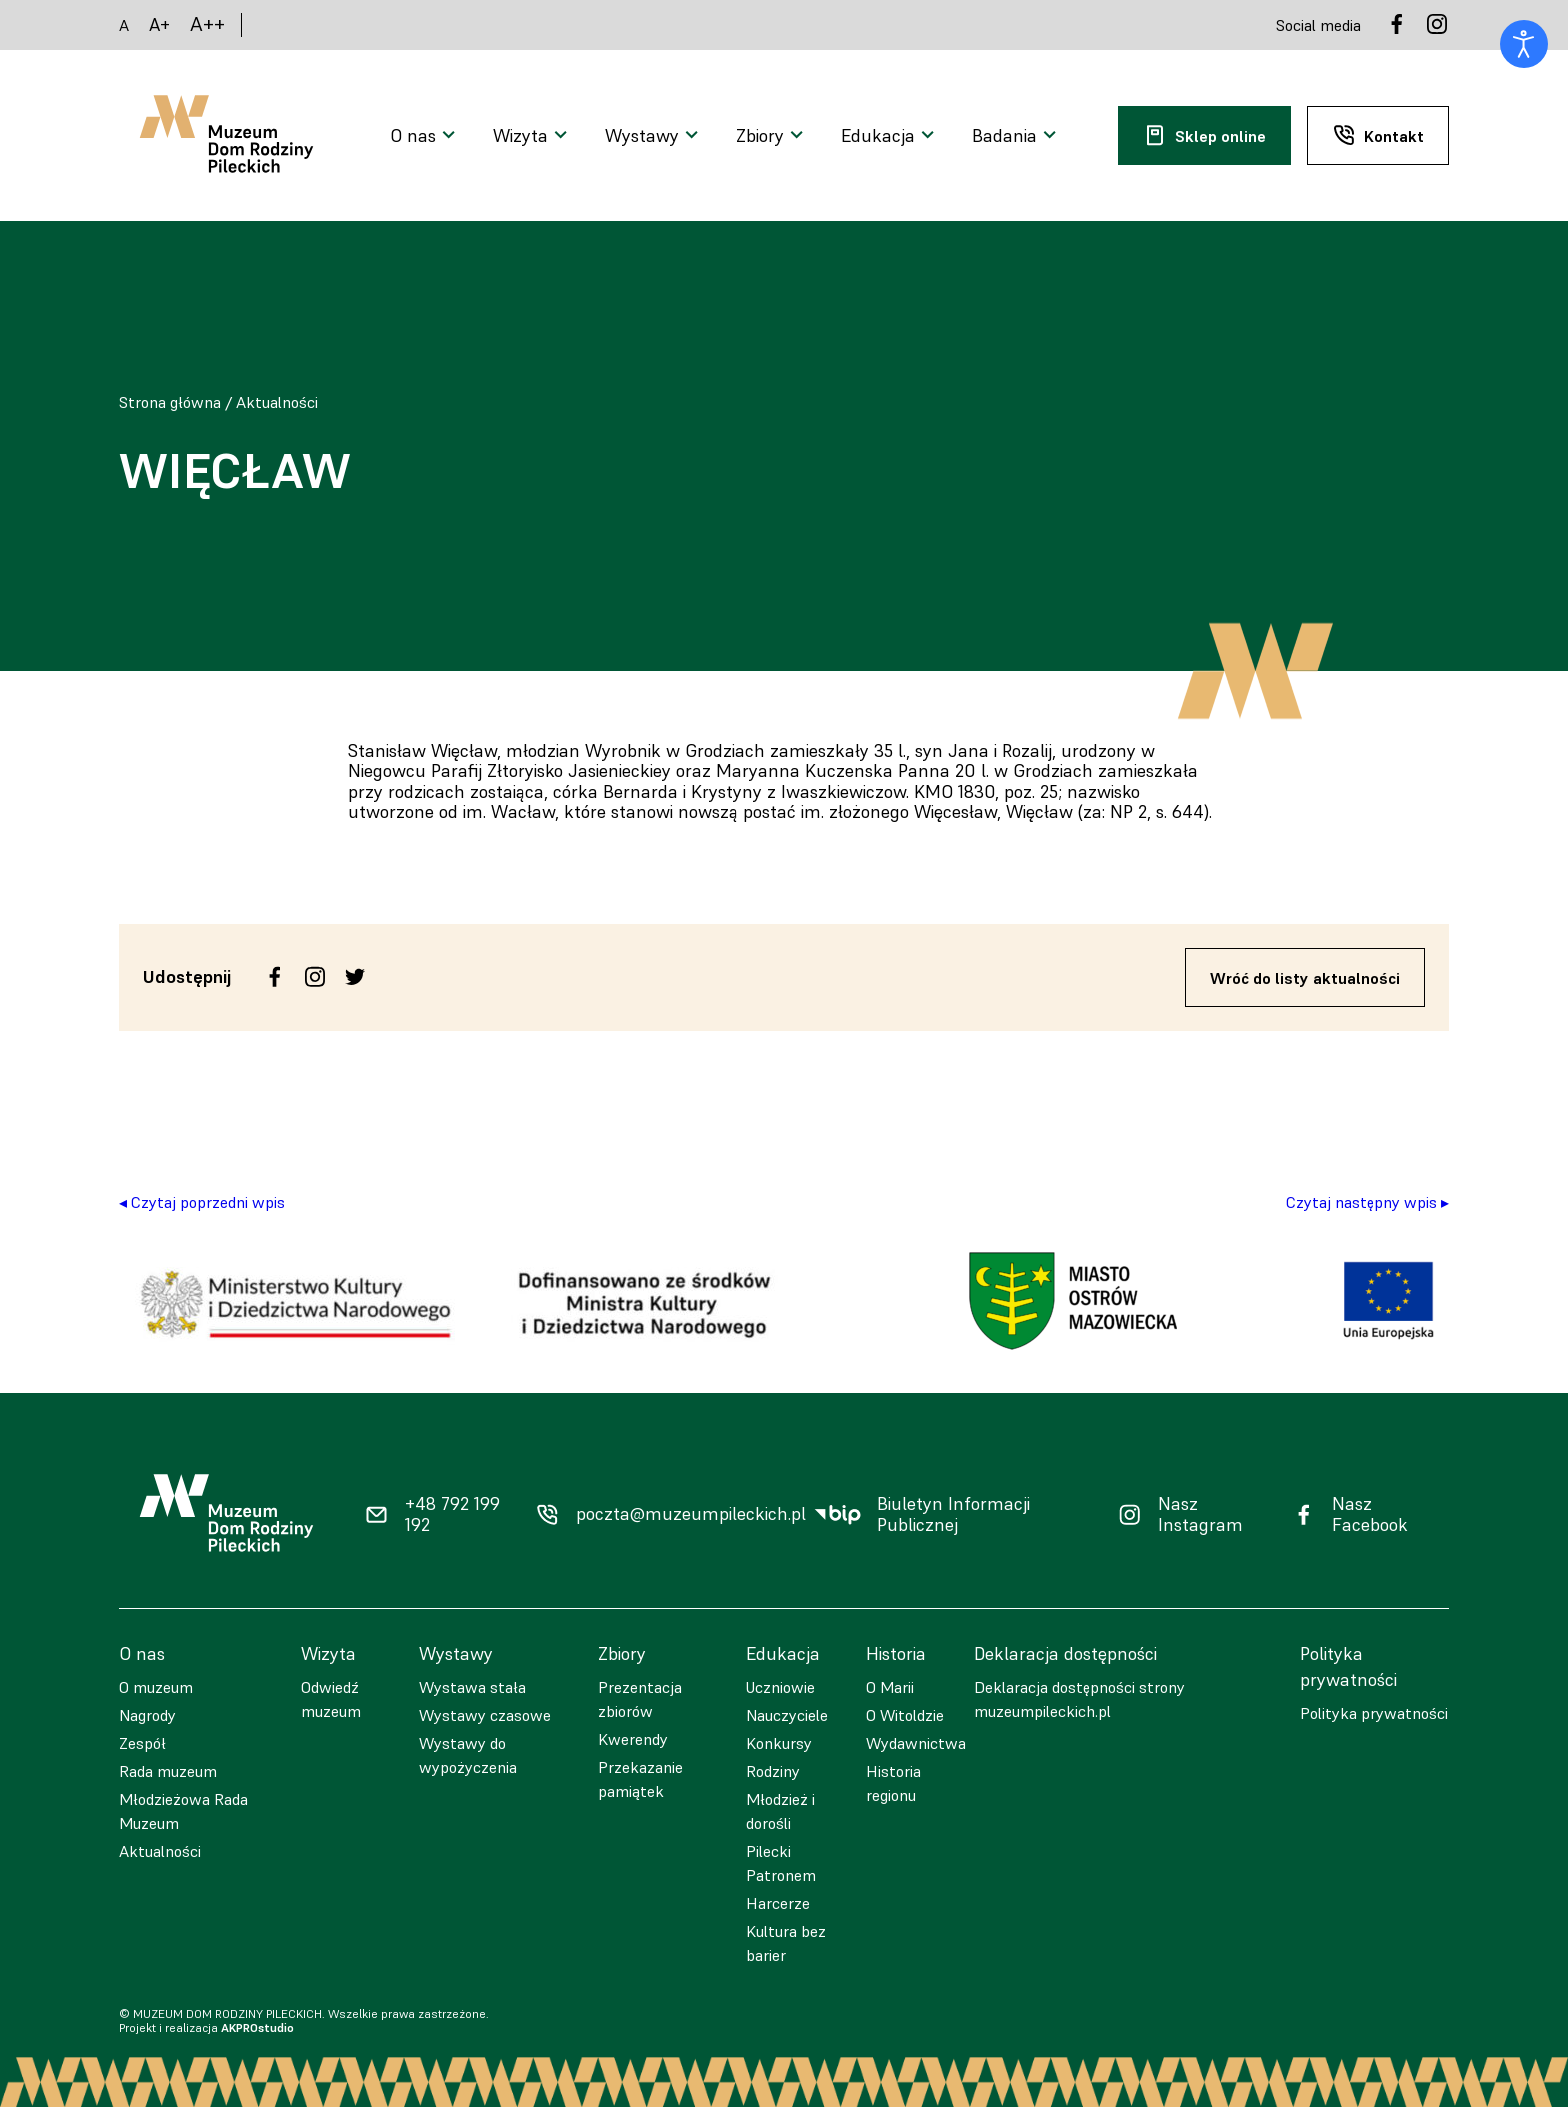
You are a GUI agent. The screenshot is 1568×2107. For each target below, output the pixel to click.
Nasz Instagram (1200, 1514)
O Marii (890, 1687)
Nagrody (147, 1715)
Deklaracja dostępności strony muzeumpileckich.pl (1079, 1699)
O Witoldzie (905, 1715)
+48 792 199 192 (452, 1514)
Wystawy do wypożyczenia (468, 1755)
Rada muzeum (168, 1771)
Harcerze (778, 1903)
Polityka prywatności (1374, 1713)
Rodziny (773, 1771)
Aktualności (277, 402)
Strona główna (170, 402)
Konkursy (779, 1743)
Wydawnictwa (916, 1743)
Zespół (142, 1743)
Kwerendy (633, 1739)
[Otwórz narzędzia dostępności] (1524, 44)
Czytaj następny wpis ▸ (1367, 1202)
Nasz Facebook (1370, 1514)
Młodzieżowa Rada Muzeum (183, 1811)
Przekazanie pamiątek (640, 1779)
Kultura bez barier (786, 1943)
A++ (207, 24)
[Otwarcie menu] (425, 136)
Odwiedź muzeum (331, 1699)
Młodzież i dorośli (780, 1811)
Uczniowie (780, 1687)
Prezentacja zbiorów (640, 1699)
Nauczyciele (787, 1715)
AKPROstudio (257, 2027)
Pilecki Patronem (781, 1863)
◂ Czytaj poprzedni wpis (202, 1202)
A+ (159, 24)
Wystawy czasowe (485, 1715)
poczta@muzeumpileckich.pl (691, 1514)
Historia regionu (893, 1783)
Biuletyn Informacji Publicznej (953, 1514)
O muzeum (156, 1687)
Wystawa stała (472, 1687)
